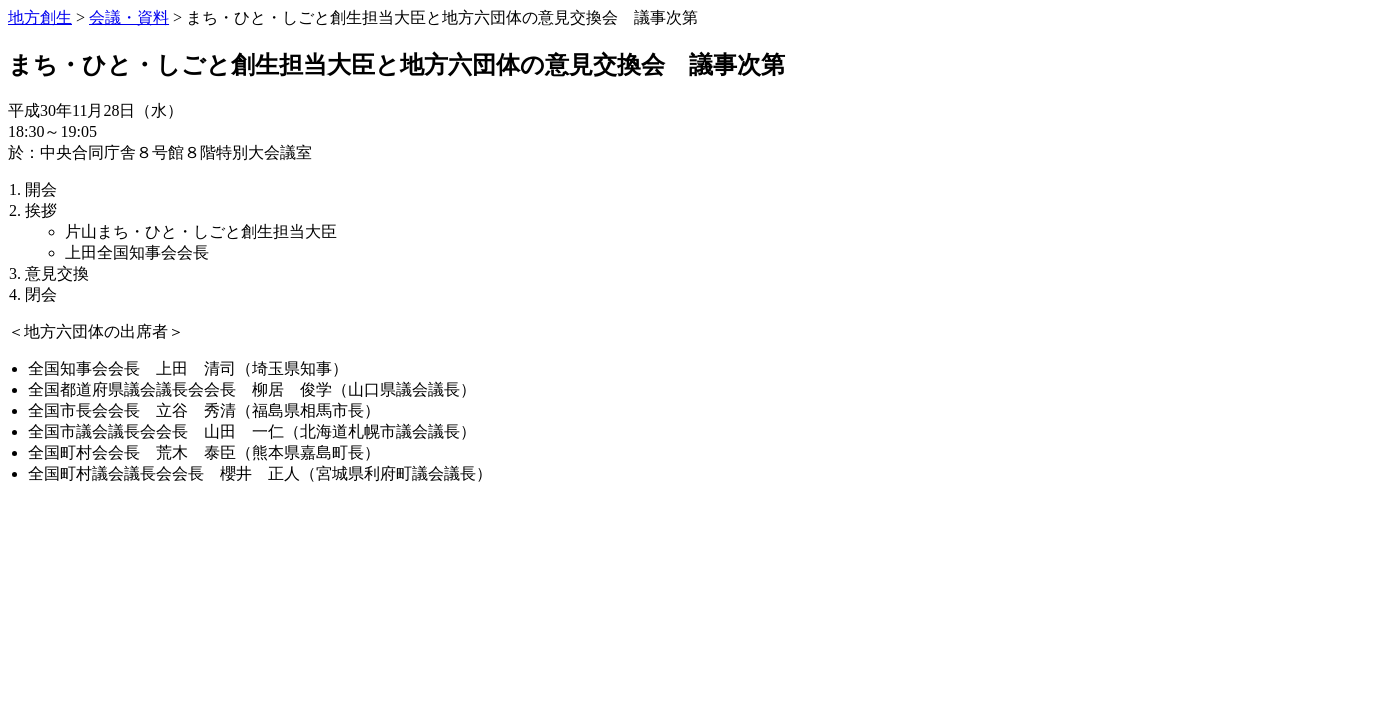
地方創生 (40, 17)
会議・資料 (129, 17)
